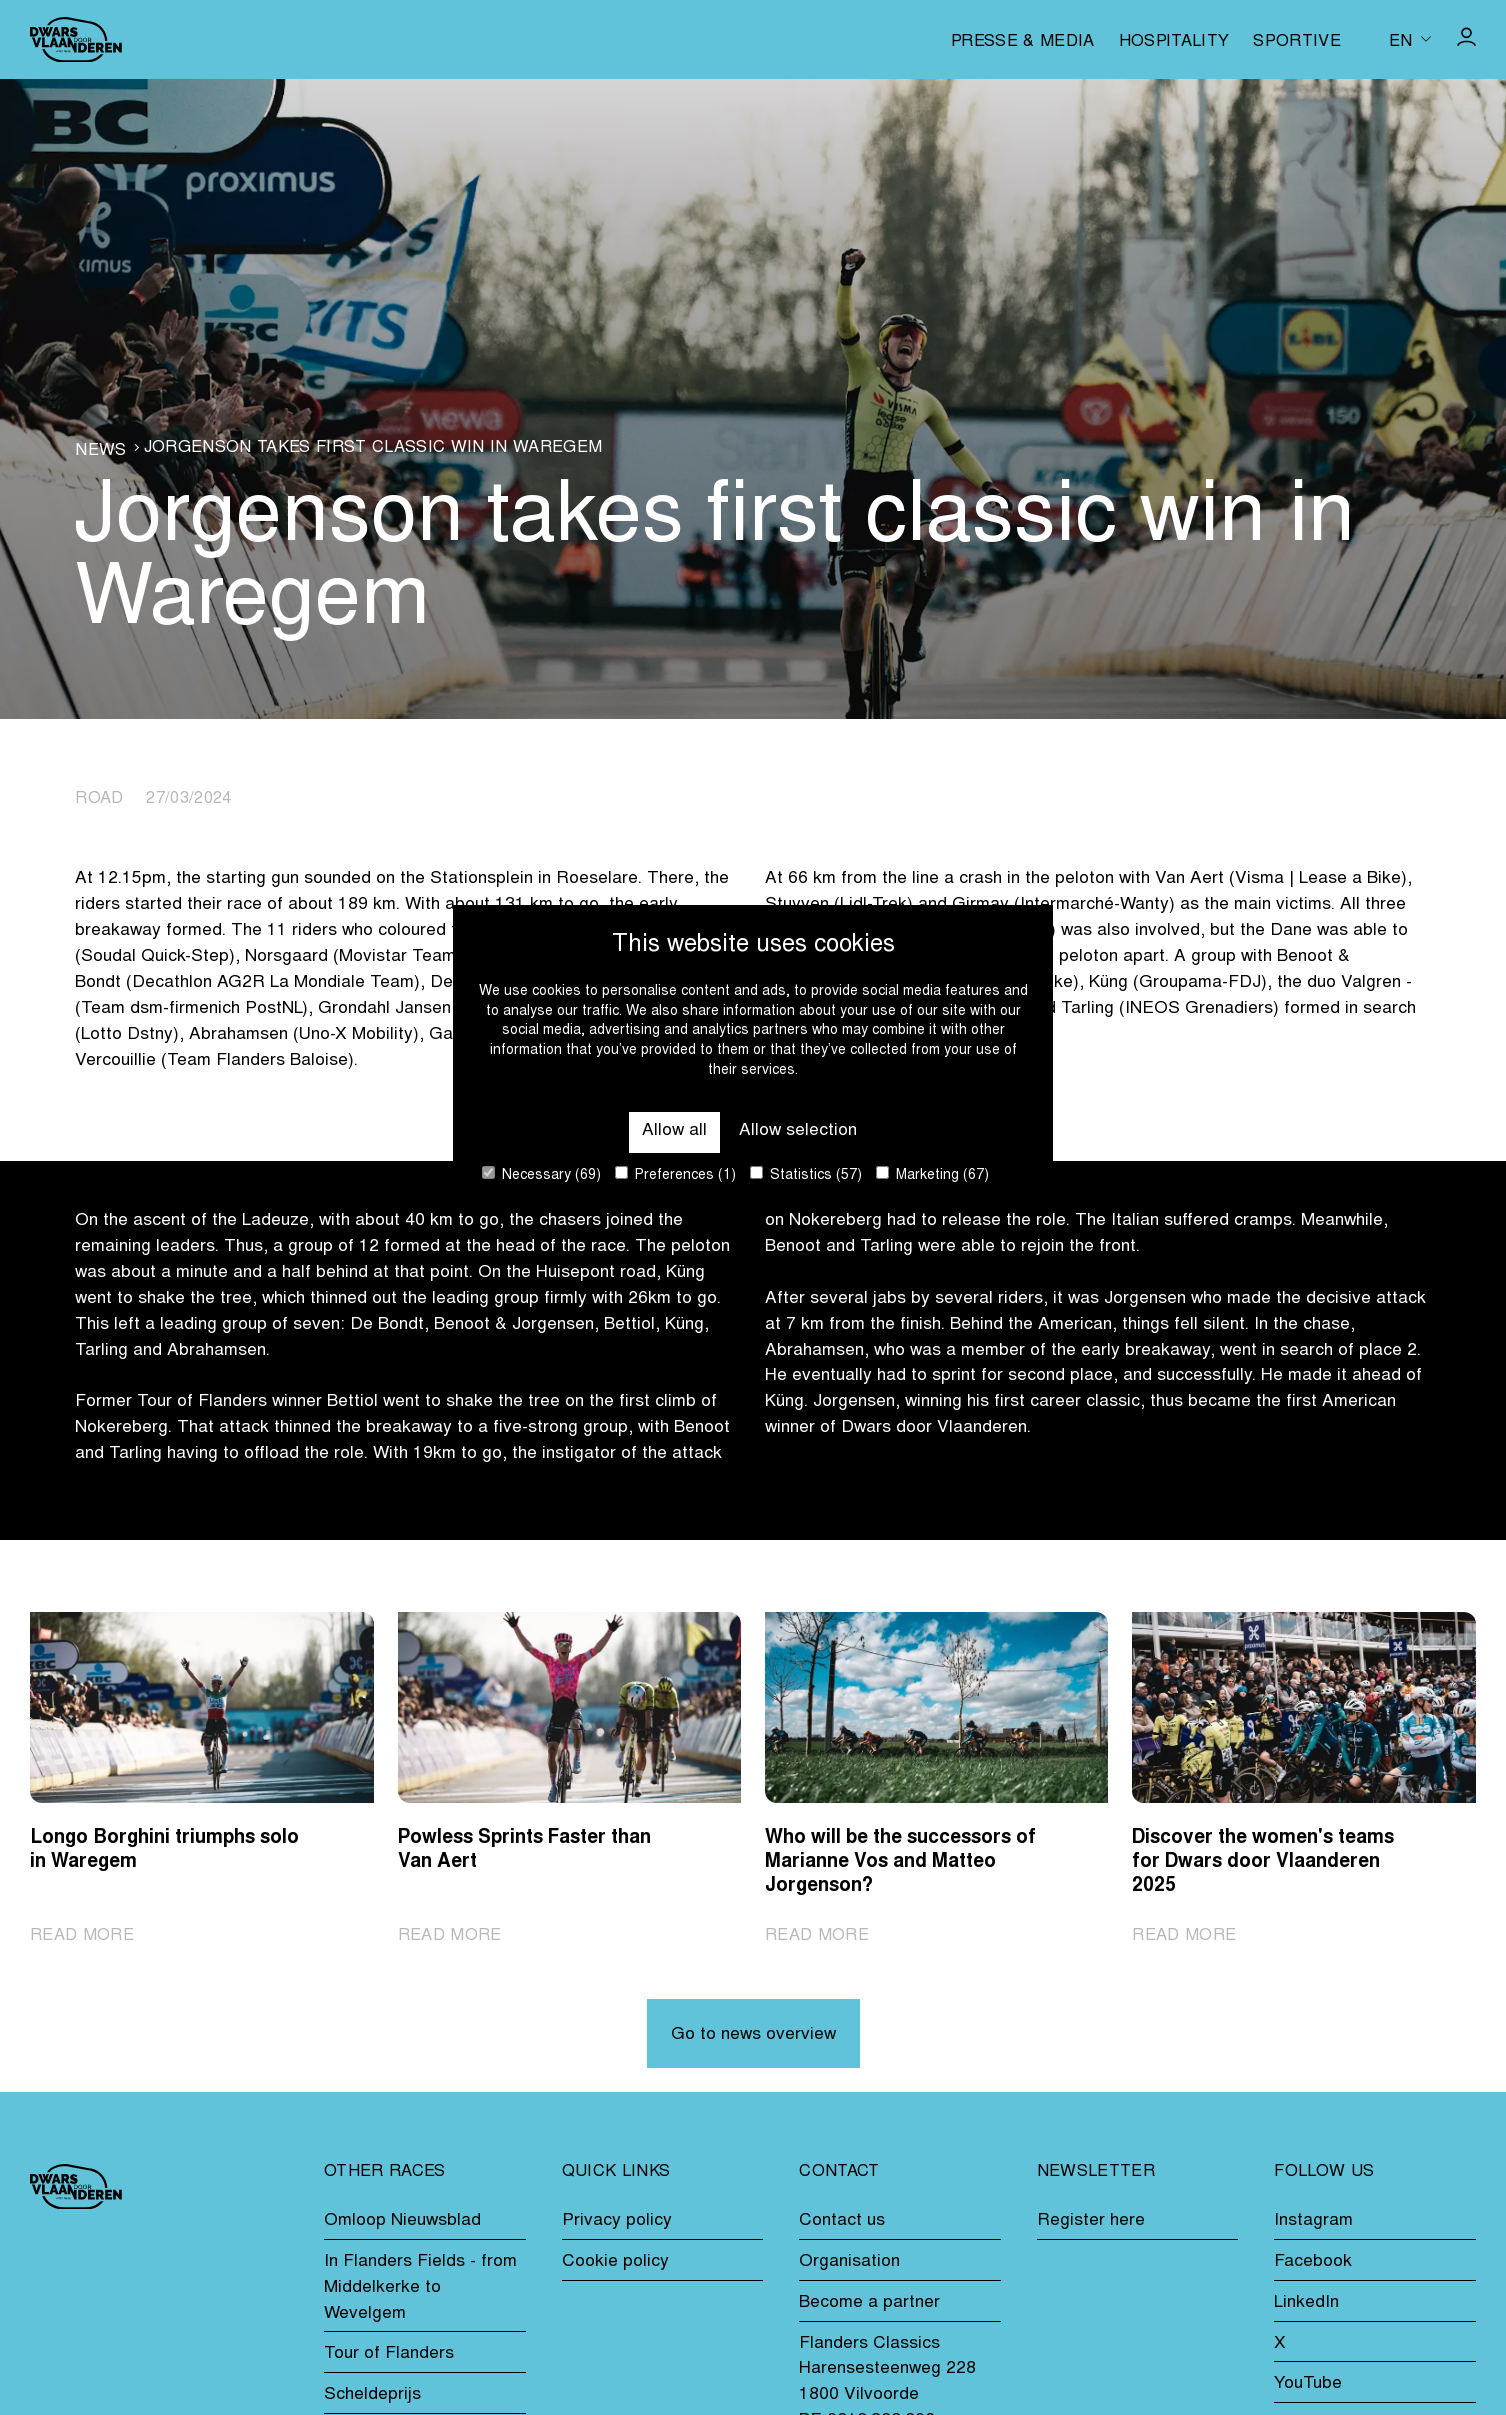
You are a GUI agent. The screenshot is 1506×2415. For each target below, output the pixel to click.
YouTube (1308, 2384)
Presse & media (1023, 42)
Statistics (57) (806, 1174)
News (100, 451)
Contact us (842, 2221)
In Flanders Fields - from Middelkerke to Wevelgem (420, 2288)
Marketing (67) (932, 1174)
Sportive (1297, 42)
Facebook (1313, 2262)
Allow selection (798, 1131)
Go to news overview (753, 2035)
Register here (1091, 2221)
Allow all (674, 1131)
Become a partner (869, 2303)
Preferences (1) (675, 1174)
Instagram (1313, 2221)
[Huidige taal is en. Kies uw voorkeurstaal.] (1410, 39)
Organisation (849, 2262)
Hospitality (1174, 42)
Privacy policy (617, 2221)
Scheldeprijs (372, 2395)
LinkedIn (1306, 2303)
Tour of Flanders (389, 2354)
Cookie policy (615, 2262)
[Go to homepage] (76, 39)
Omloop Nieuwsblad (402, 2221)
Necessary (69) (541, 1174)
